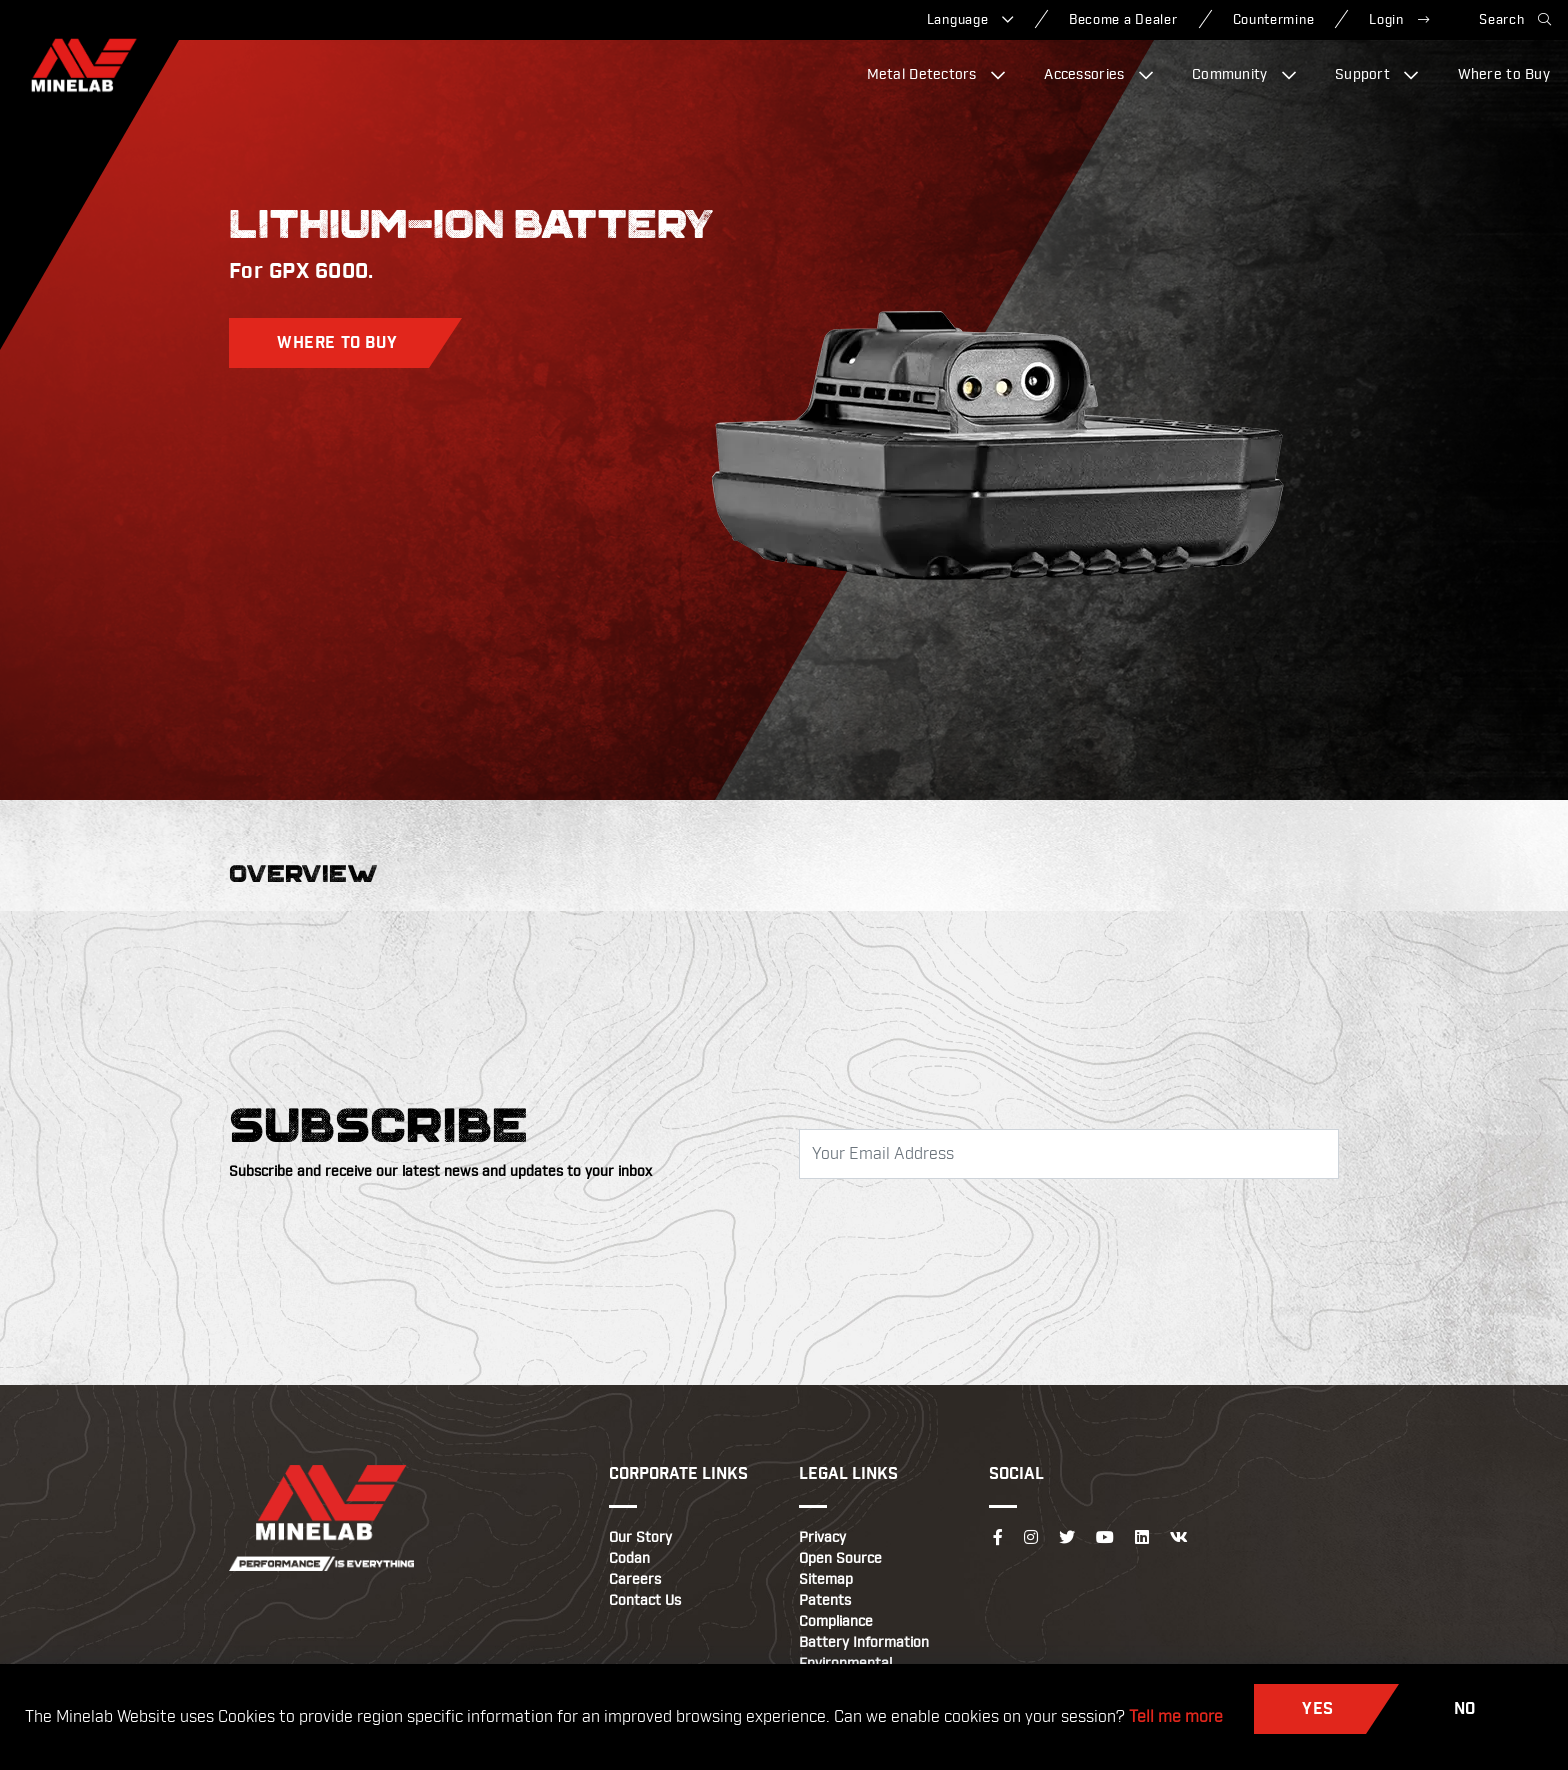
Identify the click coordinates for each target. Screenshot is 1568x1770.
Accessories (1098, 75)
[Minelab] (84, 65)
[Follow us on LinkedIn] (1142, 1538)
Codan (629, 1559)
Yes (1318, 1709)
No (1465, 1709)
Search (1515, 20)
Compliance (836, 1622)
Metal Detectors (936, 75)
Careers (635, 1580)
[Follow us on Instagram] (1031, 1538)
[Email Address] (1069, 1154)
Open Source (840, 1559)
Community (1244, 75)
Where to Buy (1504, 75)
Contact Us (645, 1601)
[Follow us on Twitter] (1067, 1538)
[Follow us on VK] (1179, 1538)
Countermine (1274, 20)
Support (1377, 75)
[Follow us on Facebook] (998, 1538)
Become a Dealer (1123, 20)
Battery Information (864, 1643)
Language (970, 20)
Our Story (640, 1538)
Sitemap (826, 1580)
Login (1399, 20)
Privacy (822, 1538)
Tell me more (1176, 1717)
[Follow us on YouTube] (1105, 1538)
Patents (825, 1601)
